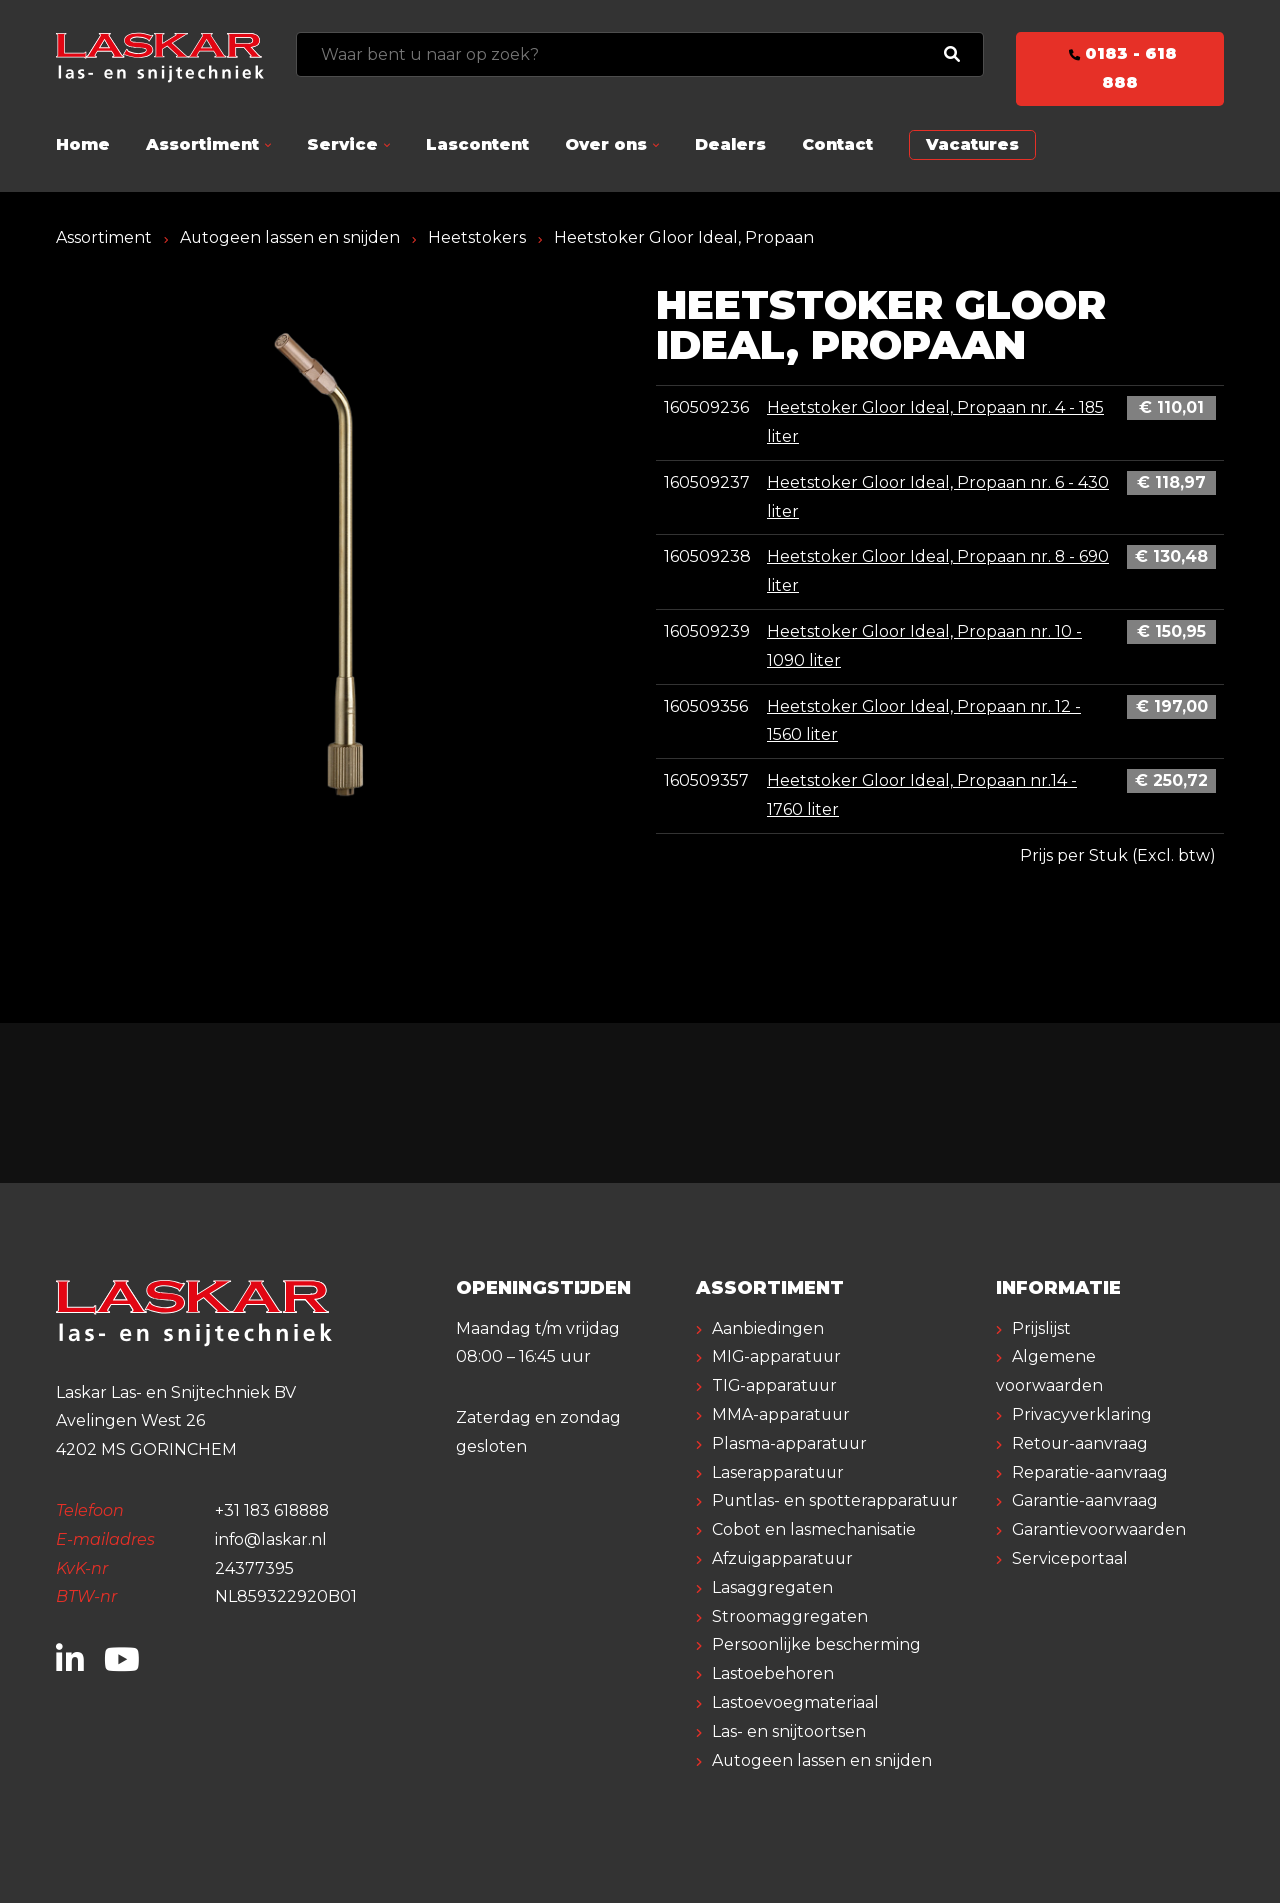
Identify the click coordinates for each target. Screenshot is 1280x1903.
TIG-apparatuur (776, 1385)
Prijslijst (1041, 1328)
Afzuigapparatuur (784, 1558)
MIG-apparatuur (778, 1356)
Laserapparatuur (779, 1472)
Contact (837, 144)
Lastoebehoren (773, 1673)
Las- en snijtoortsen (789, 1731)
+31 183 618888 (274, 1510)
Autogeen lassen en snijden (290, 237)
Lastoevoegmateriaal (795, 1702)
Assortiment (202, 144)
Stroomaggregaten (790, 1616)
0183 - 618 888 (1120, 68)
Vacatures (972, 144)
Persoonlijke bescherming (816, 1644)
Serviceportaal (1070, 1558)
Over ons (606, 144)
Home (83, 144)
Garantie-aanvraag (1085, 1500)
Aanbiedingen (768, 1328)
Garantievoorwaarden (1099, 1529)
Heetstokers (478, 237)
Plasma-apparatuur (790, 1443)
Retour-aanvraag (1080, 1443)
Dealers (730, 144)
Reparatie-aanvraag (1090, 1472)
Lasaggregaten (772, 1587)
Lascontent (477, 144)
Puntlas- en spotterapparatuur (836, 1500)
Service (342, 144)
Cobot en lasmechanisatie (814, 1529)
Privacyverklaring (1082, 1414)
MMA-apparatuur (782, 1414)
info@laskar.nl (271, 1539)
